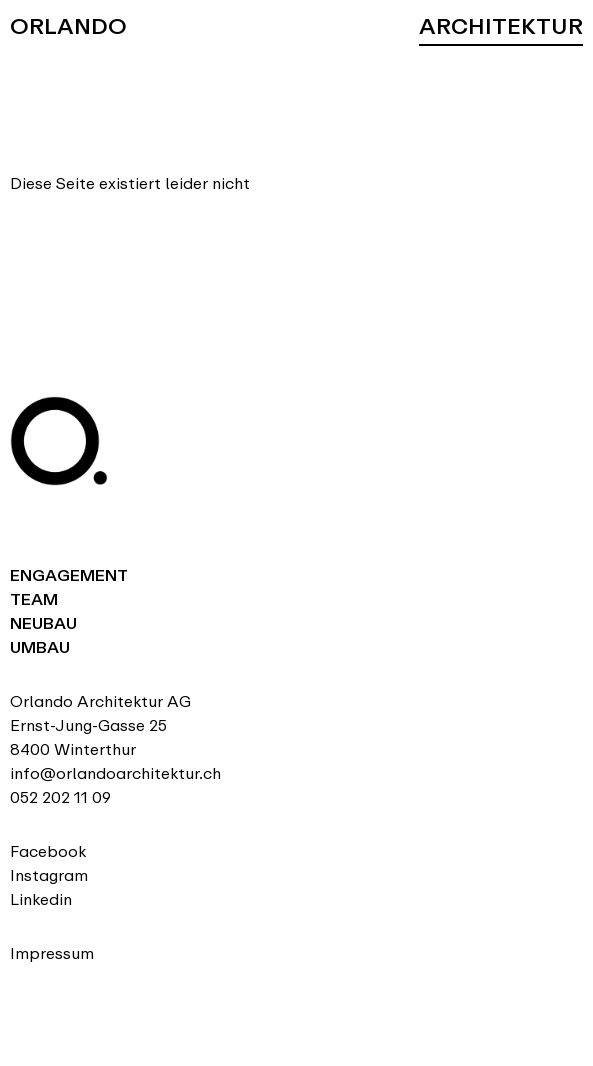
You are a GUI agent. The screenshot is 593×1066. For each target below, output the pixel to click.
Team (34, 599)
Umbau (40, 647)
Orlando (68, 26)
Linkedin (41, 899)
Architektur (501, 26)
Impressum (52, 953)
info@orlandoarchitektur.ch (115, 773)
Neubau (43, 623)
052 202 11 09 (60, 797)
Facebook (48, 851)
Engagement (69, 575)
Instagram (49, 875)
